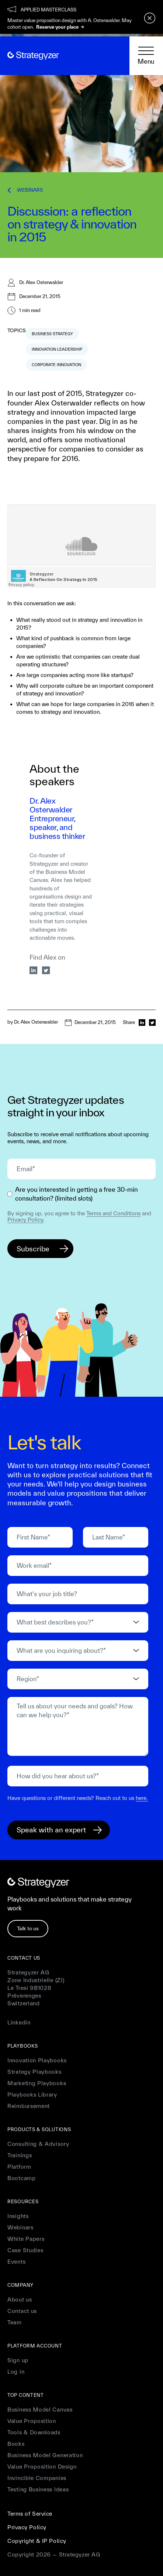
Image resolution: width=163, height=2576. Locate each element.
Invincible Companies (36, 2478)
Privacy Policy (25, 1219)
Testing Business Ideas (38, 2489)
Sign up (17, 2360)
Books (16, 2444)
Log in (15, 2371)
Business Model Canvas (40, 2409)
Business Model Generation (45, 2455)
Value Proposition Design (42, 2466)
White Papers (25, 2239)
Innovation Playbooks (37, 2060)
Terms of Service (29, 2514)
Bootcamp (21, 2178)
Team (14, 2322)
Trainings (19, 2155)
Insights (18, 2216)
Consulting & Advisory (38, 2144)
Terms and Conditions (113, 1213)
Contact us (22, 2311)
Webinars (20, 2227)
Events (16, 2261)
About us (19, 2299)
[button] (146, 55)
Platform (19, 2167)
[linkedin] (34, 970)
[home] (33, 56)
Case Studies (25, 2250)
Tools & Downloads (33, 2432)
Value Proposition (31, 2421)
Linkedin (19, 2022)
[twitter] (46, 970)
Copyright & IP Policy (36, 2541)
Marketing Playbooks (36, 2083)
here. (142, 1798)
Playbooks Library (32, 2094)
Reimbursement (28, 2106)
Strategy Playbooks (34, 2072)
